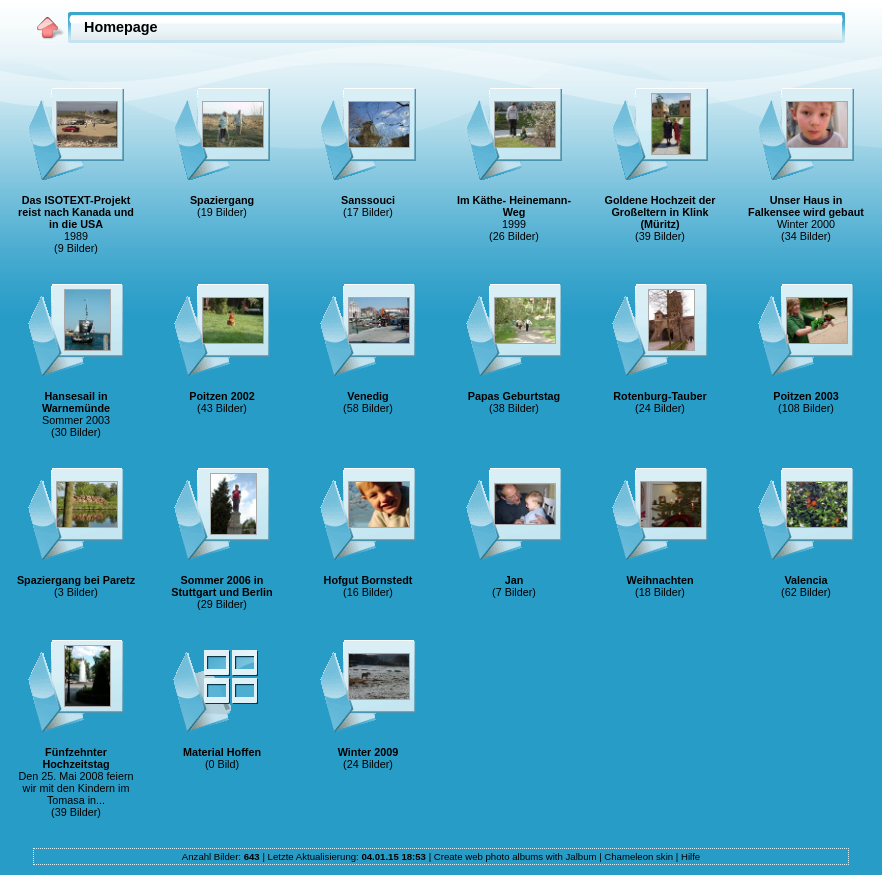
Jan (514, 580)
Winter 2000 (806, 224)
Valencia (805, 580)
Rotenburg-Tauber (659, 396)
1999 (514, 224)
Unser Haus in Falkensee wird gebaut (806, 206)
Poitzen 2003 (805, 396)
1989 (76, 236)
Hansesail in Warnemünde (76, 402)
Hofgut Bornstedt (368, 580)
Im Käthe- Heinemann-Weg (514, 206)
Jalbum (581, 856)
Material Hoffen (222, 752)
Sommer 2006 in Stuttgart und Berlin (221, 586)
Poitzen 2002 (221, 396)
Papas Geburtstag (514, 396)
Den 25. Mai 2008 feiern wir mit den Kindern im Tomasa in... (75, 788)
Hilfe (690, 856)
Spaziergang (222, 200)
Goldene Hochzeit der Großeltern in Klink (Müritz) (660, 212)
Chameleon (628, 856)
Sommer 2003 (76, 420)
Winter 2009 (368, 752)
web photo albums (504, 856)
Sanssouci (368, 200)
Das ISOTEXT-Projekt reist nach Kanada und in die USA (76, 212)
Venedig (367, 396)
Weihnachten (660, 580)
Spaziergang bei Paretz (76, 580)
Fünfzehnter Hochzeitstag (75, 758)
